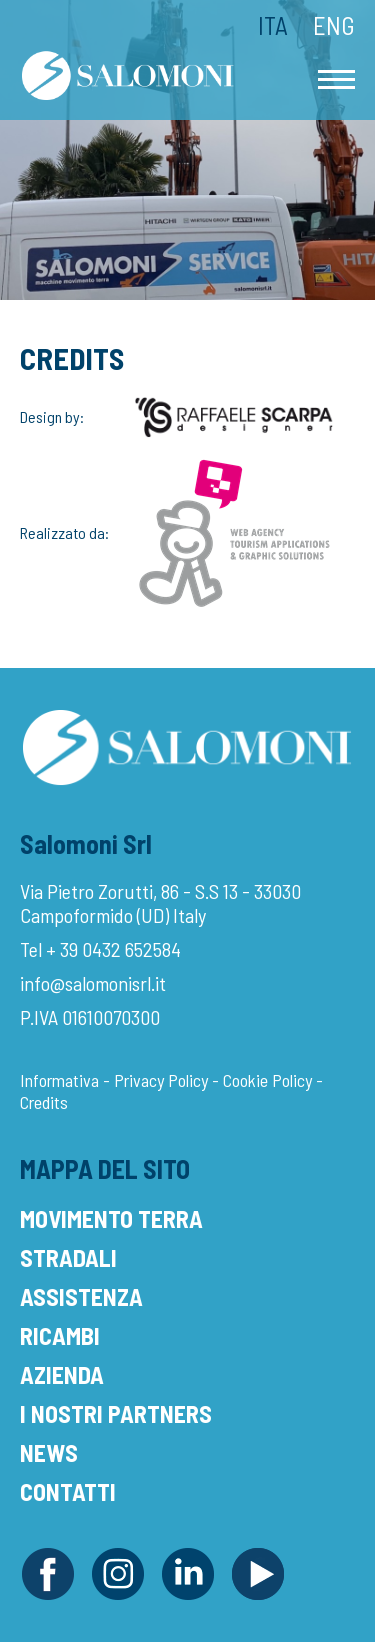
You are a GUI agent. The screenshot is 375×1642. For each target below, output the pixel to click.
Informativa (59, 1080)
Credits (44, 1102)
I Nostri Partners (116, 1413)
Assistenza (81, 1296)
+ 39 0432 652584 (113, 949)
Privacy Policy (161, 1080)
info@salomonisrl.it (93, 983)
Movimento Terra (111, 1218)
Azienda (62, 1374)
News (49, 1452)
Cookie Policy (267, 1080)
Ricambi (60, 1335)
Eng (334, 25)
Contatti (68, 1491)
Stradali (68, 1257)
